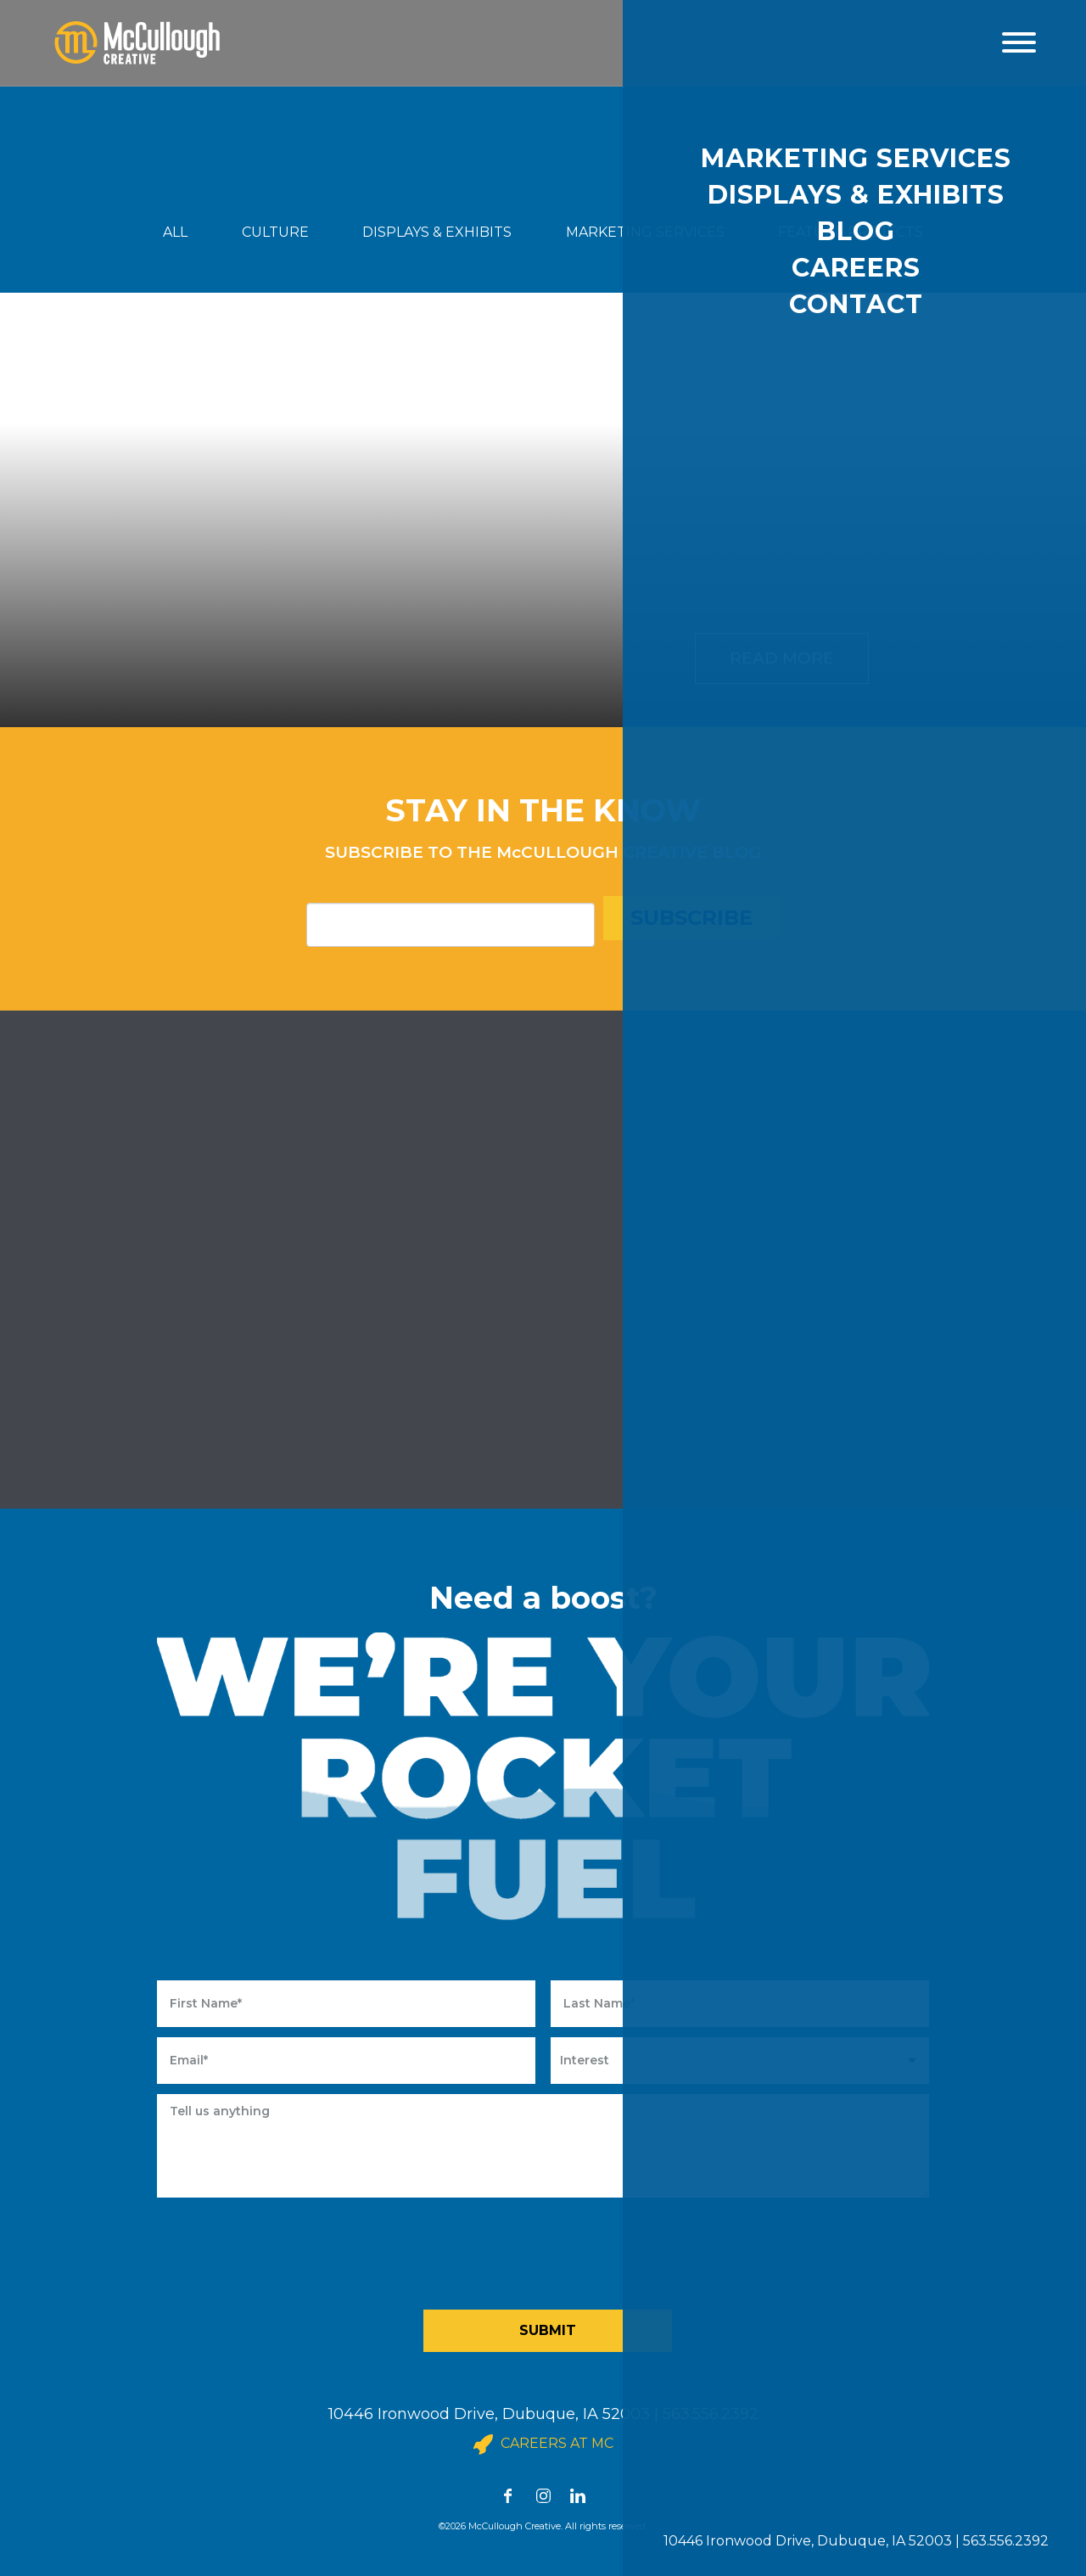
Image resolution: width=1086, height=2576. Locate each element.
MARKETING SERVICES (645, 232)
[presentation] (549, 2249)
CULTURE (275, 232)
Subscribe (691, 917)
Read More (782, 658)
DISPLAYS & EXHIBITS (437, 232)
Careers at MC (543, 2444)
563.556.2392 (711, 2414)
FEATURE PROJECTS (850, 232)
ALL (175, 232)
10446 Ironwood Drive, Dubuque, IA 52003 (489, 2414)
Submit (547, 2330)
